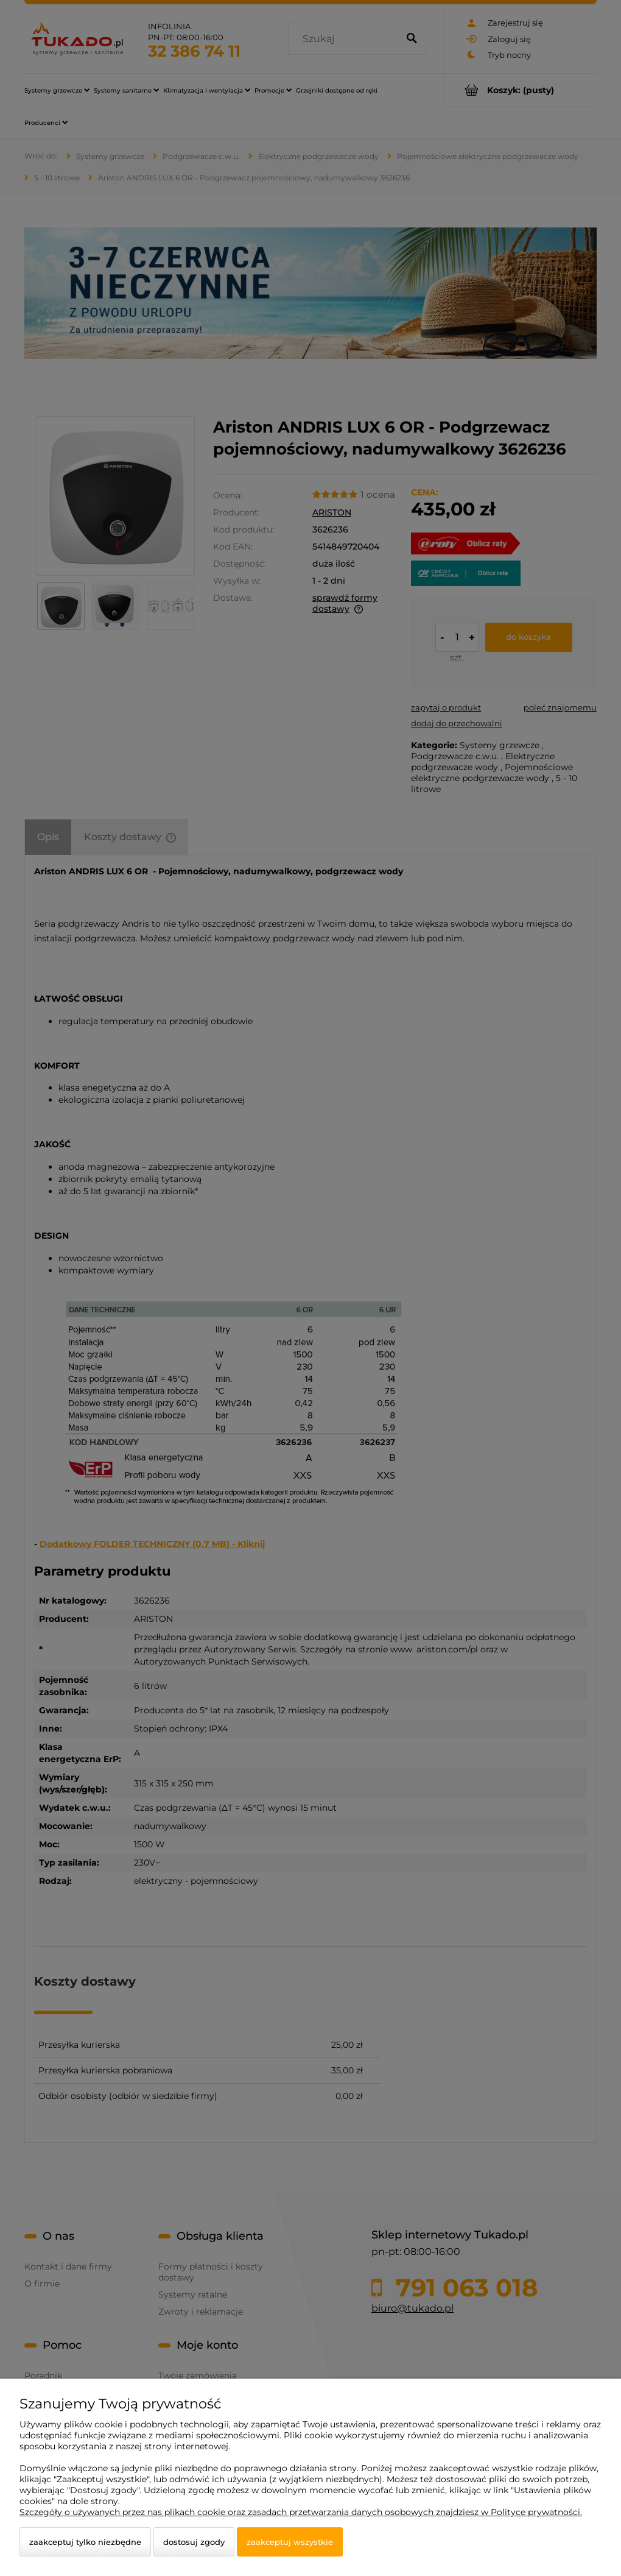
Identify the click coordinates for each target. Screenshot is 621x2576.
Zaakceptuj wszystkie (290, 2542)
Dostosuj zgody (194, 2542)
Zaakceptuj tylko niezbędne (85, 2542)
